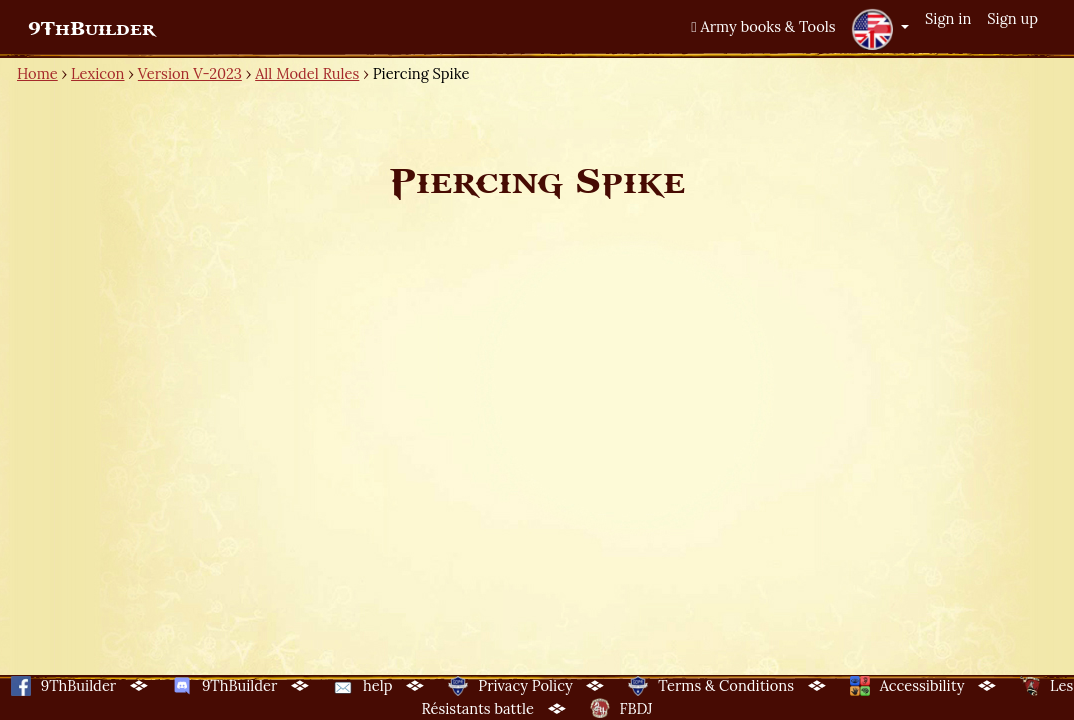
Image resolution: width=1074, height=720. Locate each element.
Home (37, 73)
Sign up (1012, 18)
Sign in (948, 18)
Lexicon (97, 73)
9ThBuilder (91, 29)
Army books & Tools (763, 26)
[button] (880, 29)
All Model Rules (307, 73)
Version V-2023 (190, 73)
